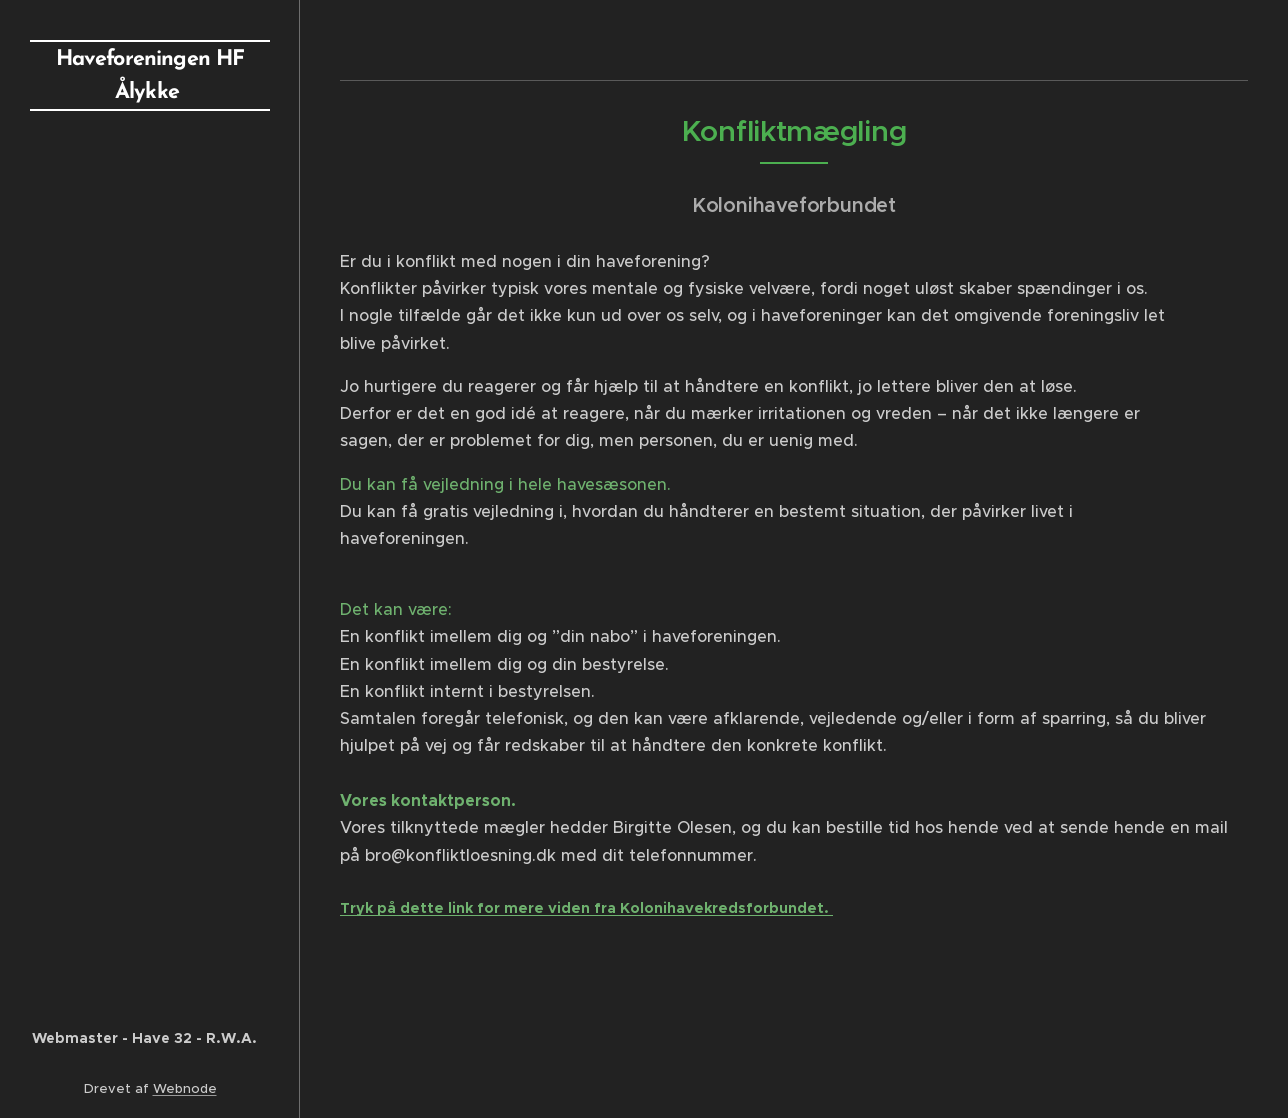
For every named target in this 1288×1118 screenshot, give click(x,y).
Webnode (185, 1088)
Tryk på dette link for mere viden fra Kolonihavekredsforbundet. (586, 908)
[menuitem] (150, 188)
